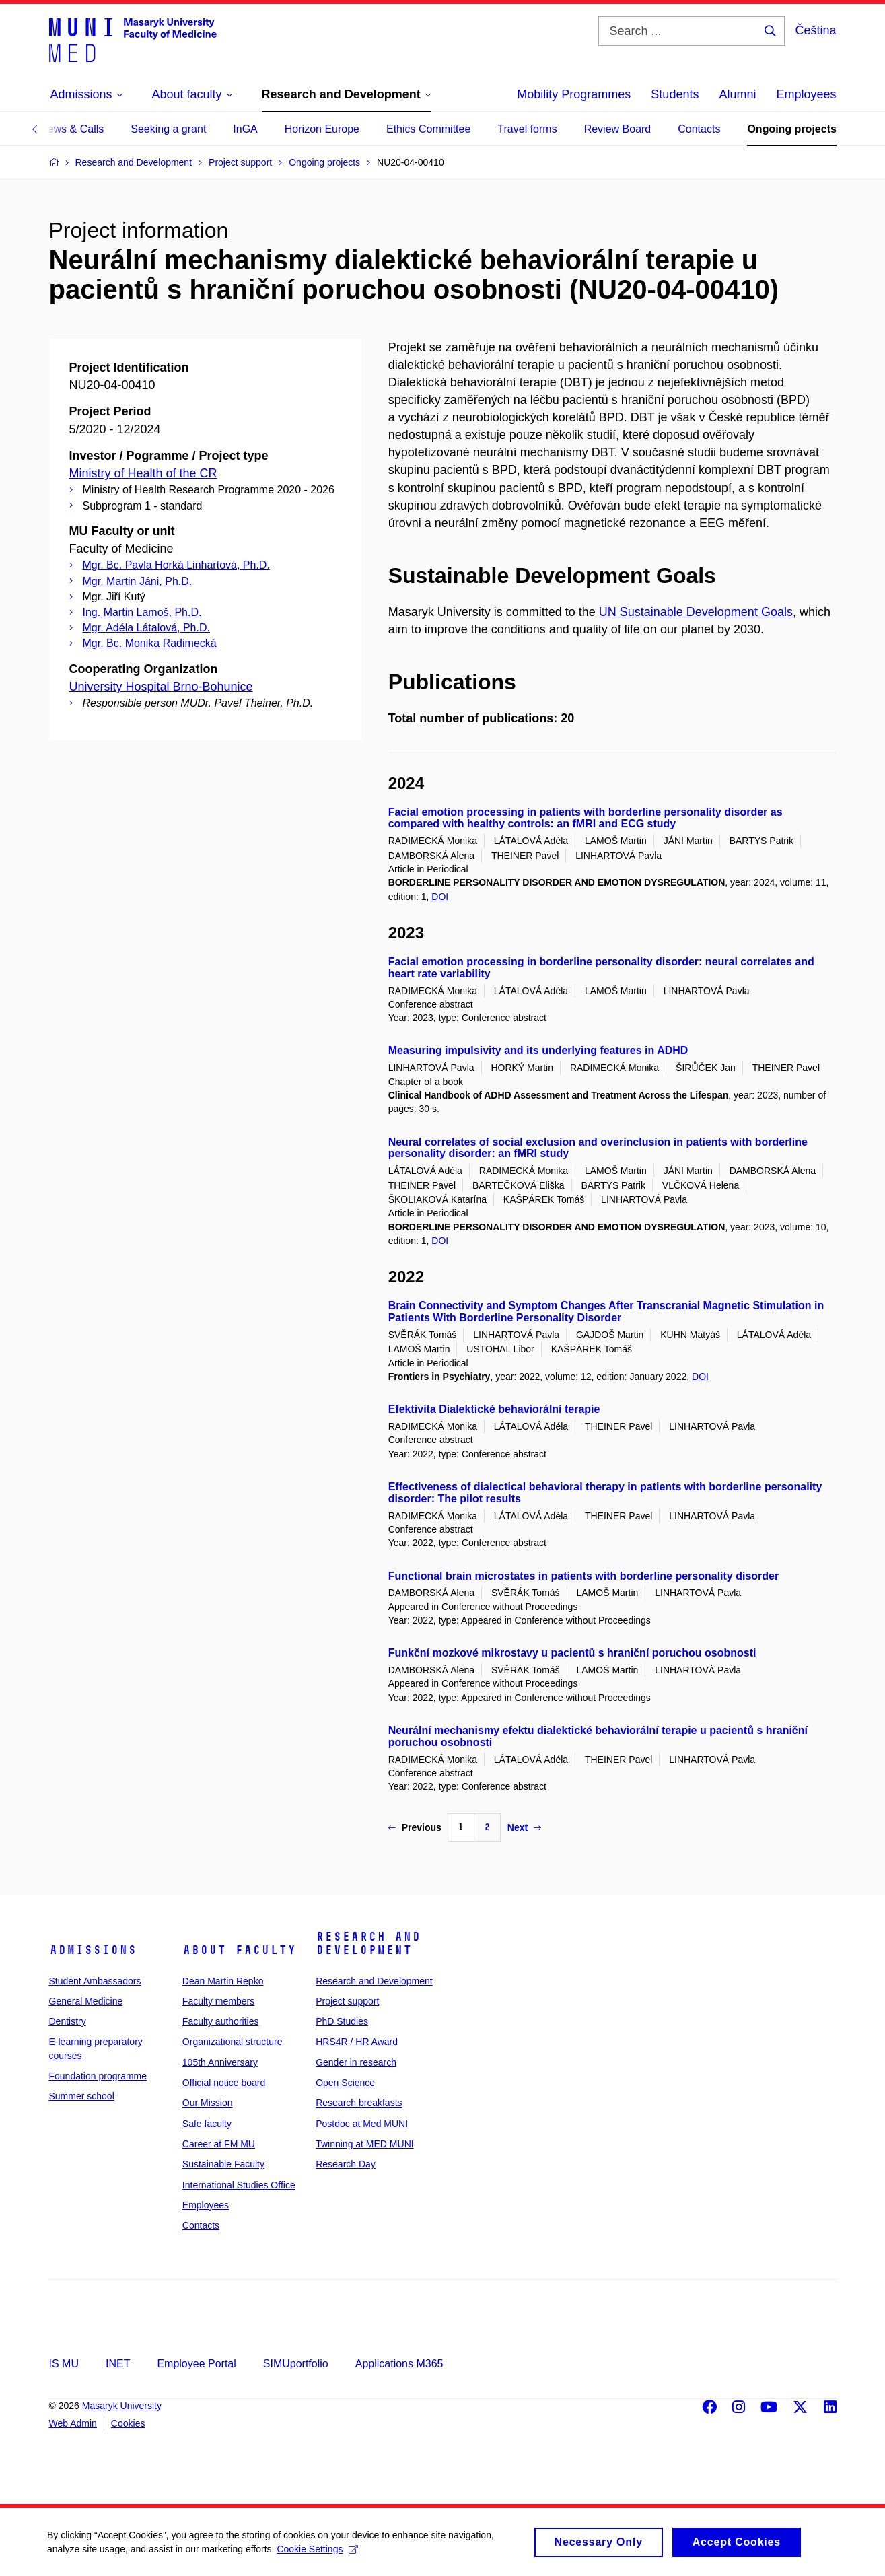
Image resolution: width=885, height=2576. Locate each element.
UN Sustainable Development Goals (696, 612)
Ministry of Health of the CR (143, 473)
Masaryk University (122, 2405)
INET (118, 2363)
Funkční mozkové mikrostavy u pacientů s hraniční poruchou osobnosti (572, 1653)
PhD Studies (342, 2021)
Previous (414, 1827)
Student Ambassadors (95, 1981)
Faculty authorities (220, 2021)
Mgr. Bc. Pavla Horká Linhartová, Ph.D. (176, 565)
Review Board (617, 129)
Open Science (345, 2082)
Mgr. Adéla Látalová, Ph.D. (146, 627)
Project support (347, 2001)
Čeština (815, 30)
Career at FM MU (218, 2143)
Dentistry (67, 2021)
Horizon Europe (322, 129)
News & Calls (72, 129)
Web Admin (73, 2423)
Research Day (346, 2164)
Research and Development (368, 1943)
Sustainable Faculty (223, 2164)
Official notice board (223, 2082)
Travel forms (527, 129)
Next (524, 1827)
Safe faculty (207, 2123)
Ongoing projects (791, 129)
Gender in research (356, 2062)
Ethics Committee (428, 129)
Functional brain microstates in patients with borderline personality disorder (583, 1576)
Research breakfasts (359, 2102)
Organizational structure (232, 2041)
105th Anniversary (220, 2062)
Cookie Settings (317, 2553)
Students (675, 94)
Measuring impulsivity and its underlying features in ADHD (538, 1050)
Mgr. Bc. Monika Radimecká (150, 643)
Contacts (699, 129)
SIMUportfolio (295, 2363)
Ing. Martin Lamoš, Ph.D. (142, 612)
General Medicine (86, 2001)
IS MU (64, 2363)
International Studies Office (238, 2185)
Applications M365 (399, 2363)
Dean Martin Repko (223, 1981)
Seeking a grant (168, 129)
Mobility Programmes (574, 94)
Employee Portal (196, 2363)
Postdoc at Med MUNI (362, 2123)
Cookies (128, 2423)
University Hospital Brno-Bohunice (161, 686)
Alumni (737, 94)
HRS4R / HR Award (357, 2041)
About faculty (239, 1950)
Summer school (81, 2096)
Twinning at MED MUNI (364, 2143)
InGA (245, 129)
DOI (439, 896)
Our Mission (207, 2102)
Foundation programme (98, 2075)
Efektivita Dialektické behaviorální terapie (494, 1409)
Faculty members (218, 2001)
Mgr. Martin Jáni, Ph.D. (137, 581)
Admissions (93, 1950)
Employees (806, 94)
